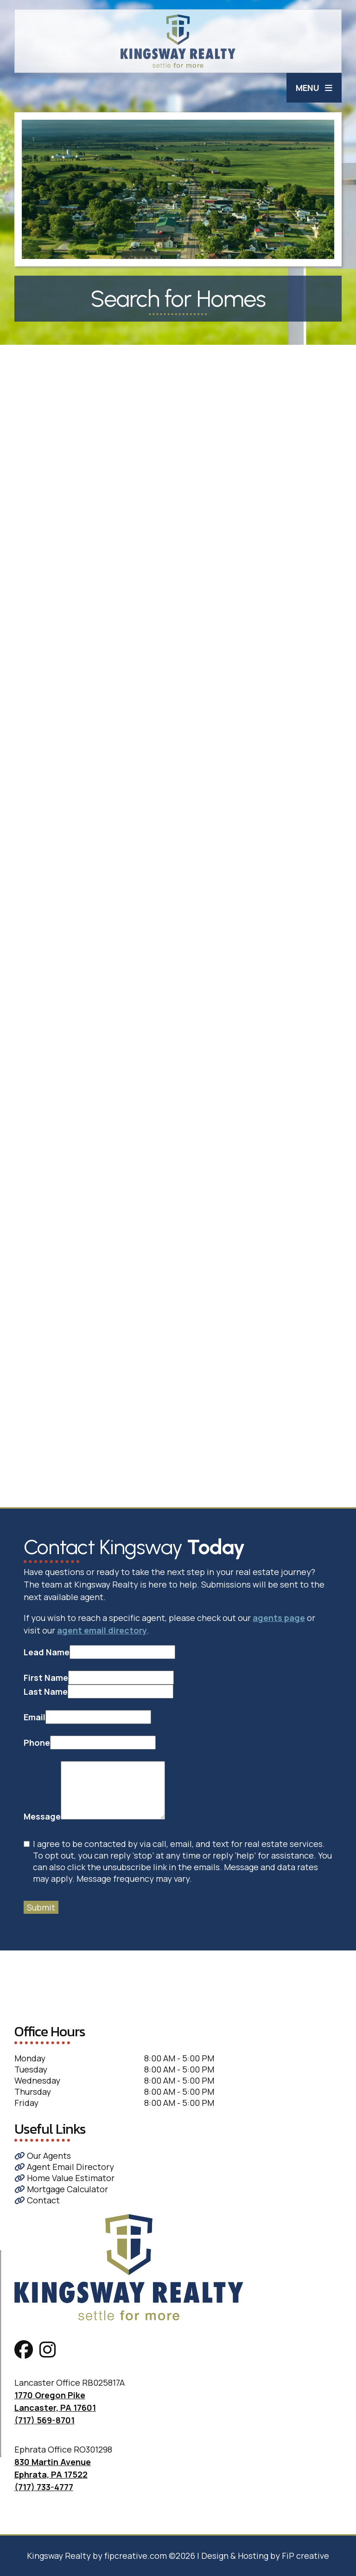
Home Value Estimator (64, 2177)
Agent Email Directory (64, 2166)
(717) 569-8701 (44, 2420)
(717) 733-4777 (43, 2486)
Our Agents (42, 2155)
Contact (37, 2200)
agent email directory (102, 1630)
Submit (41, 1907)
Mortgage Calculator (61, 2189)
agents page (279, 1617)
